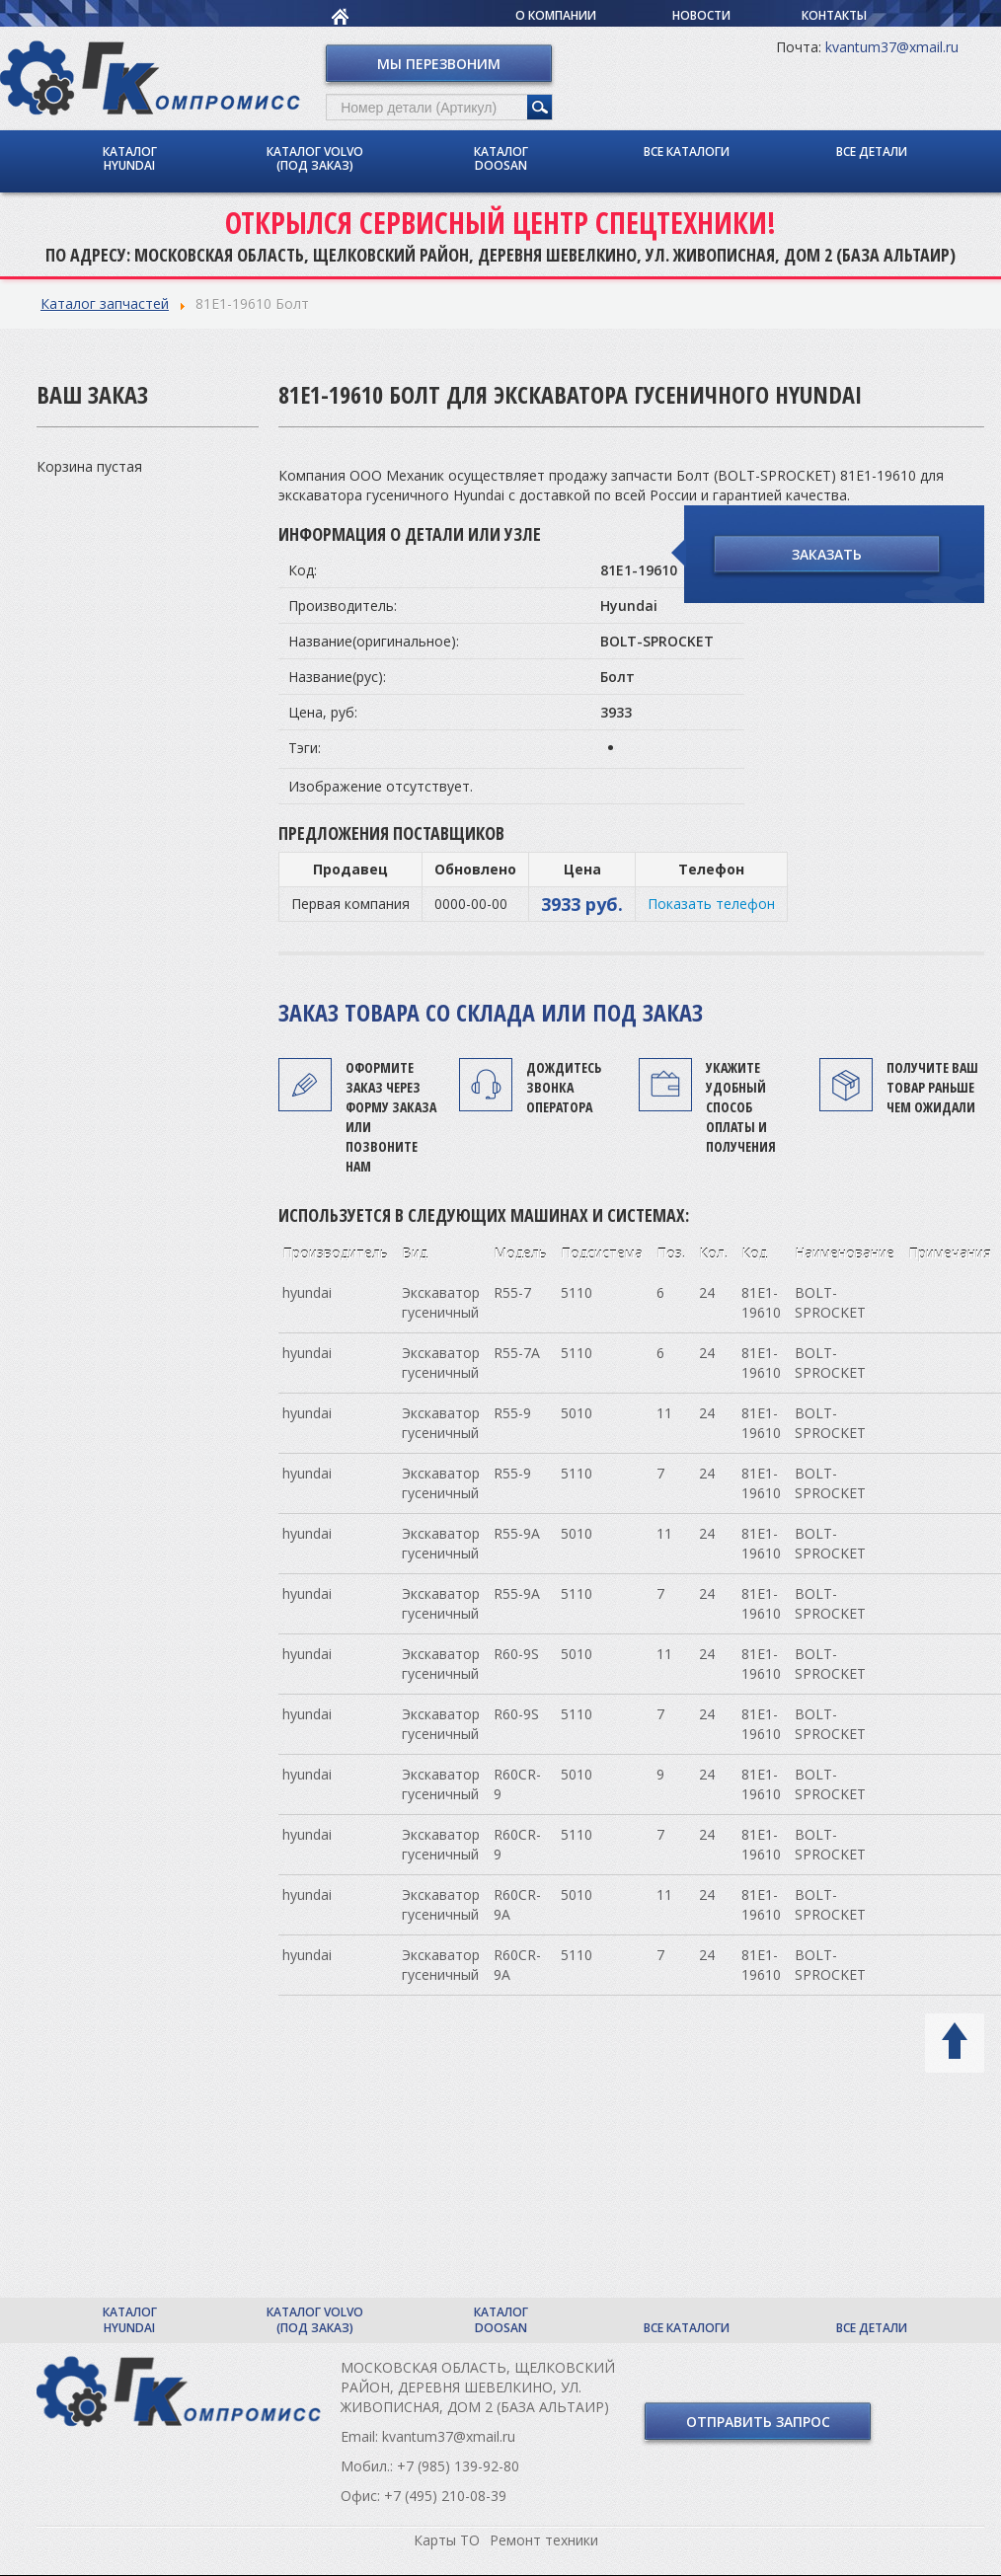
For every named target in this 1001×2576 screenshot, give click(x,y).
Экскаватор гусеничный (441, 1302)
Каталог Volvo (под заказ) (315, 158)
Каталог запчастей (104, 303)
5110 (576, 1292)
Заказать (827, 554)
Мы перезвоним (438, 63)
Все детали (871, 151)
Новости (701, 15)
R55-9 (512, 1412)
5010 (576, 1412)
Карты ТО (447, 2540)
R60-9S (516, 1653)
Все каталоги (687, 151)
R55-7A (517, 1352)
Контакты (834, 15)
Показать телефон (711, 903)
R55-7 (512, 1292)
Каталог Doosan (501, 158)
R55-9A (517, 1533)
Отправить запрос (758, 2421)
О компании (555, 15)
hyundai (307, 1292)
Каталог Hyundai (130, 158)
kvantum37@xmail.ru (892, 47)
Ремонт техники (544, 2540)
